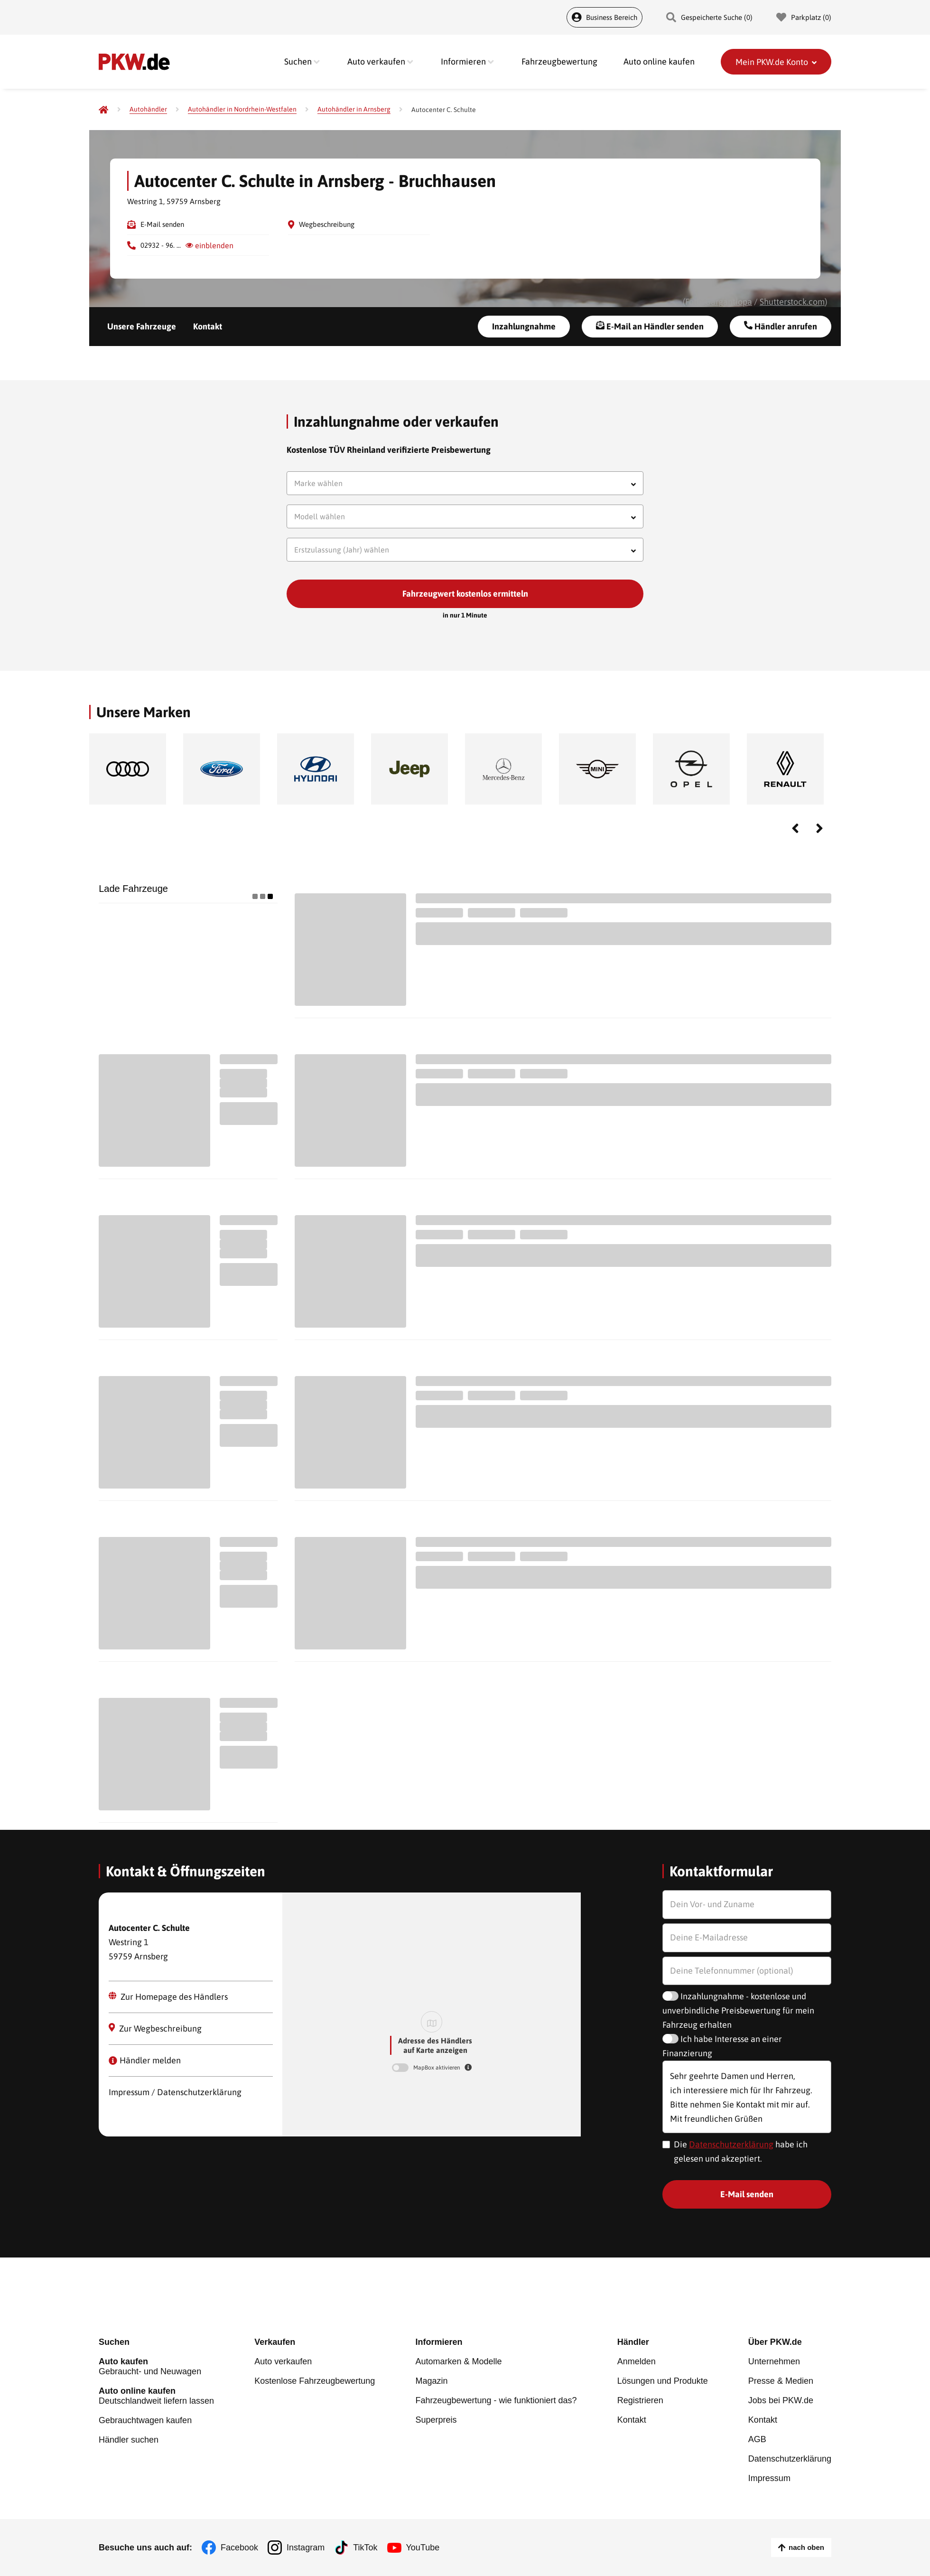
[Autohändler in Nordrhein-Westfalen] (242, 109)
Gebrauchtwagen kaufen (145, 2420)
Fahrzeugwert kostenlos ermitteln (465, 594)
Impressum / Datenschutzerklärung (175, 2092)
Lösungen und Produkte (662, 2381)
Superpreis (435, 2420)
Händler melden (145, 2060)
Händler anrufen (780, 326)
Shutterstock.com (792, 302)
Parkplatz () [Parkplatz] (803, 17)
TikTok (365, 2547)
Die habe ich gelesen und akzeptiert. (741, 2151)
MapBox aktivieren (437, 2067)
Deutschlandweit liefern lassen (156, 2396)
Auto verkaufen (283, 2361)
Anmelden (636, 2361)
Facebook (239, 2547)
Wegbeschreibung (326, 224)
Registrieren (640, 2400)
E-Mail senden (162, 224)
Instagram (306, 2547)
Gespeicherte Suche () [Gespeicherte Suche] (709, 17)
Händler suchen (128, 2440)
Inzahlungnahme (524, 326)
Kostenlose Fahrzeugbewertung (314, 2381)
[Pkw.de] (103, 109)
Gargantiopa (728, 302)
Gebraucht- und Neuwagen (156, 2366)
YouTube (423, 2547)
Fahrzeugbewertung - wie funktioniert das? (496, 2400)
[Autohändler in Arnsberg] (354, 109)
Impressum (769, 2478)
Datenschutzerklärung (731, 2144)
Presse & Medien (780, 2381)
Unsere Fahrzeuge (141, 326)
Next (819, 828)
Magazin (431, 2381)
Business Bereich (604, 17)
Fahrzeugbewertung (559, 61)
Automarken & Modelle (458, 2361)
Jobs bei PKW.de (780, 2400)
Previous (795, 828)
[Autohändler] (148, 109)
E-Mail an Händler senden (650, 326)
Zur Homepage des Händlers (168, 1997)
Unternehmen (774, 2361)
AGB (757, 2439)
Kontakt (207, 326)
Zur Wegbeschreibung (155, 2028)
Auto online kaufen (659, 61)
